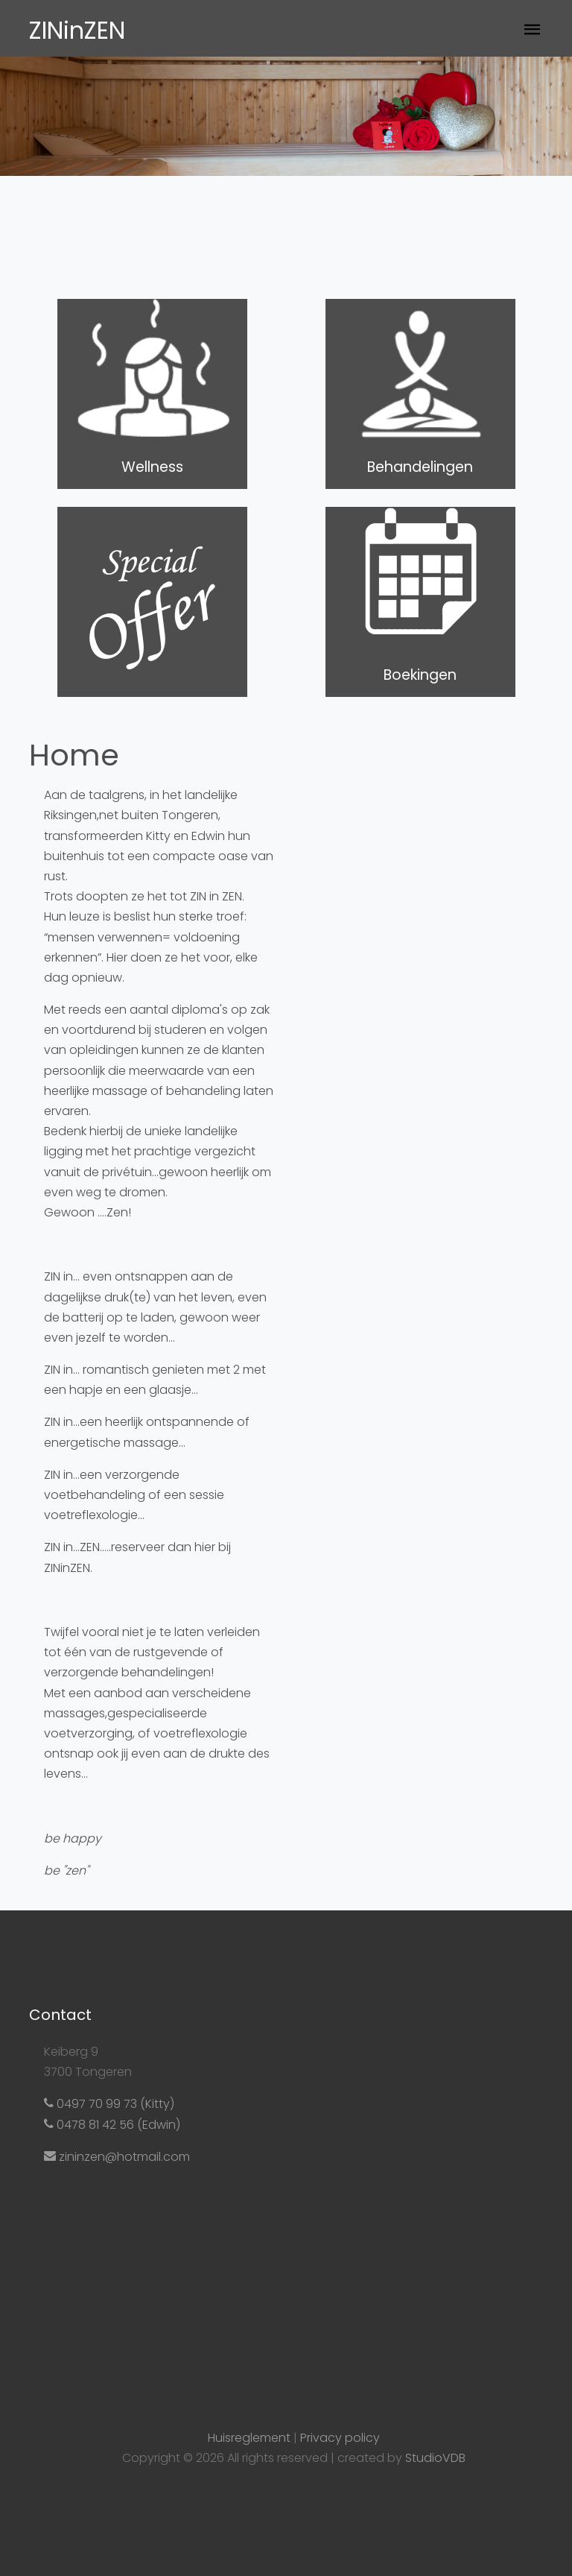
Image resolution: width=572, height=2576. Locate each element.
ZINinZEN (77, 30)
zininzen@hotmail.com (117, 2156)
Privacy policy (340, 2437)
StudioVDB (435, 2457)
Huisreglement (249, 2437)
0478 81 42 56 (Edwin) (112, 2124)
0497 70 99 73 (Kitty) (109, 2103)
